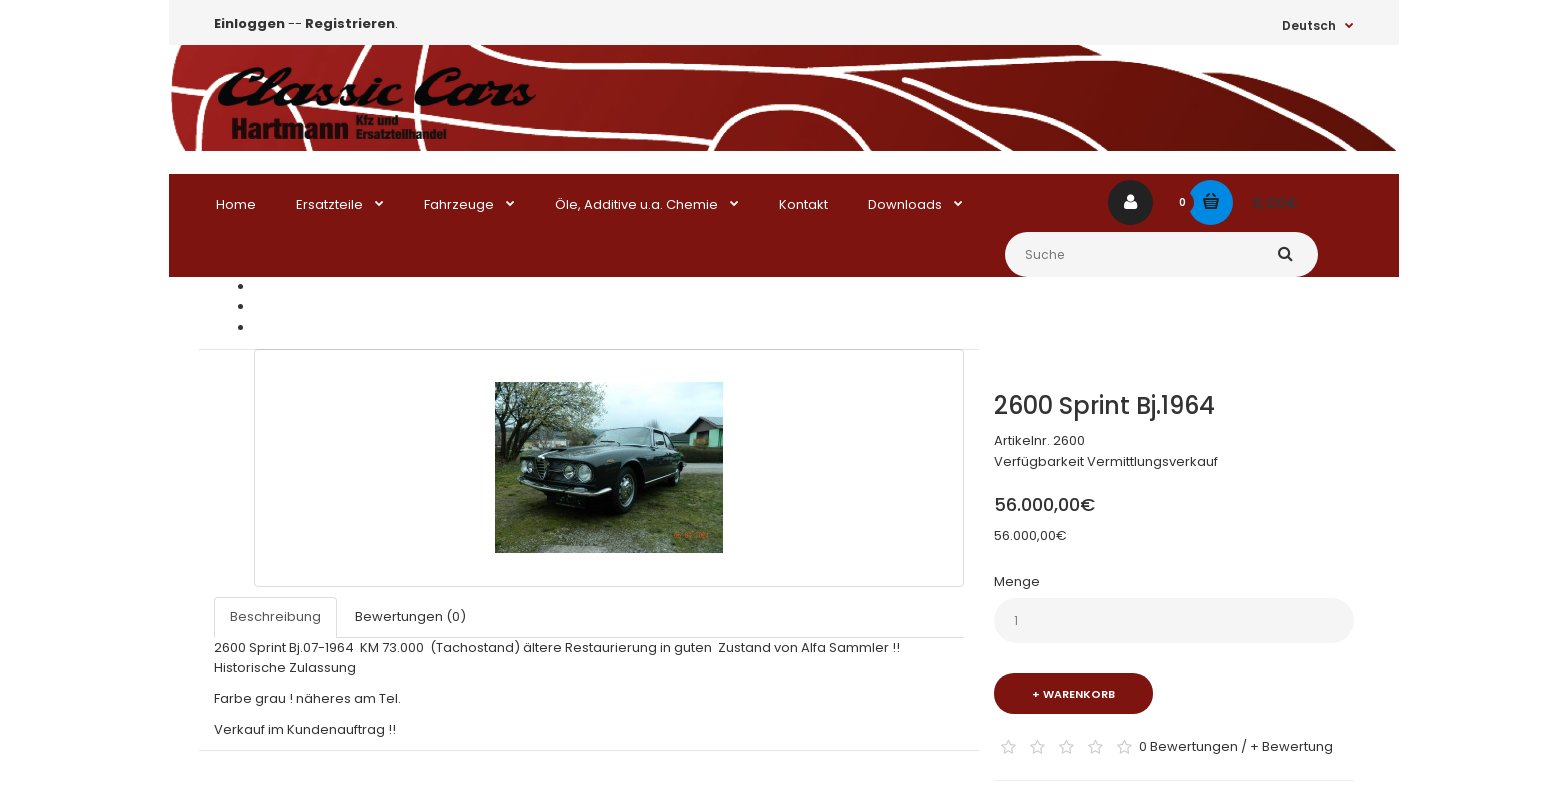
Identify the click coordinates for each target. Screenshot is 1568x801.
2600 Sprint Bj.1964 (313, 327)
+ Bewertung (1291, 746)
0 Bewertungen (1188, 746)
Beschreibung (275, 616)
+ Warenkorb (1073, 694)
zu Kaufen (286, 306)
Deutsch (1309, 25)
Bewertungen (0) (410, 616)
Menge (1017, 581)
